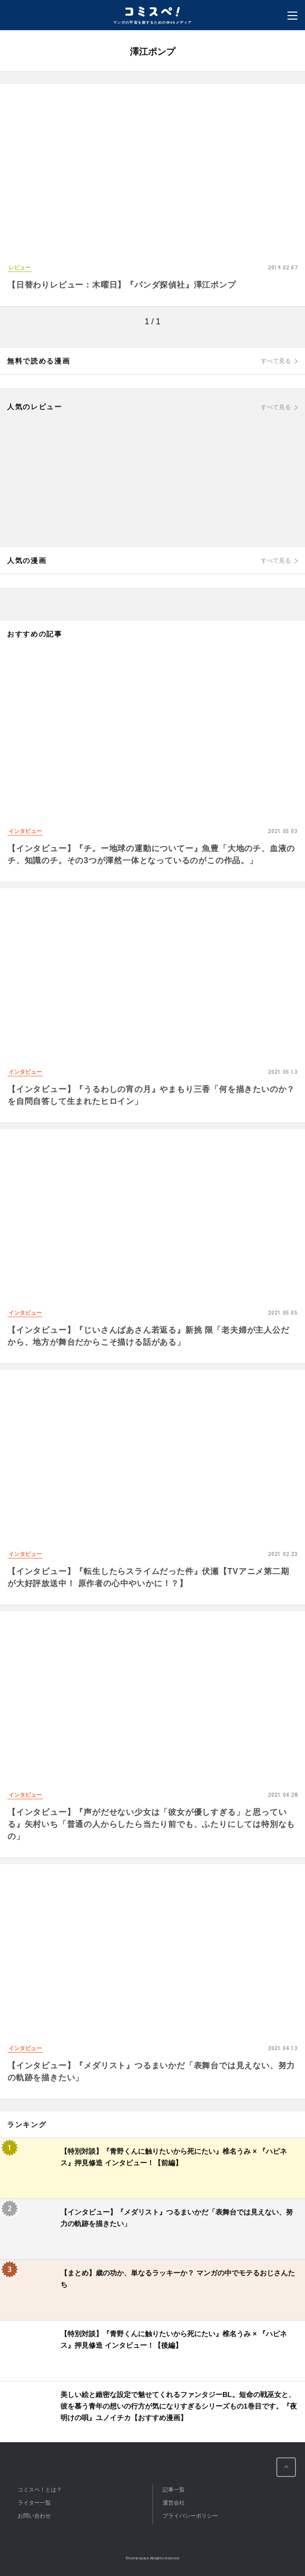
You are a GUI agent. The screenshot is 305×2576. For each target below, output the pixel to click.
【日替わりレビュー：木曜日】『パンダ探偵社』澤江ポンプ (122, 285)
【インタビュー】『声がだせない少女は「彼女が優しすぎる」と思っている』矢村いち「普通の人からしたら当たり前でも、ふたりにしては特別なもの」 (151, 1824)
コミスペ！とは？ (40, 2490)
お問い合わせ (34, 2516)
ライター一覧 (34, 2503)
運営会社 (174, 2503)
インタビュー (25, 831)
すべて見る (276, 360)
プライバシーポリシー (190, 2516)
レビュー (20, 267)
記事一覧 (174, 2490)
